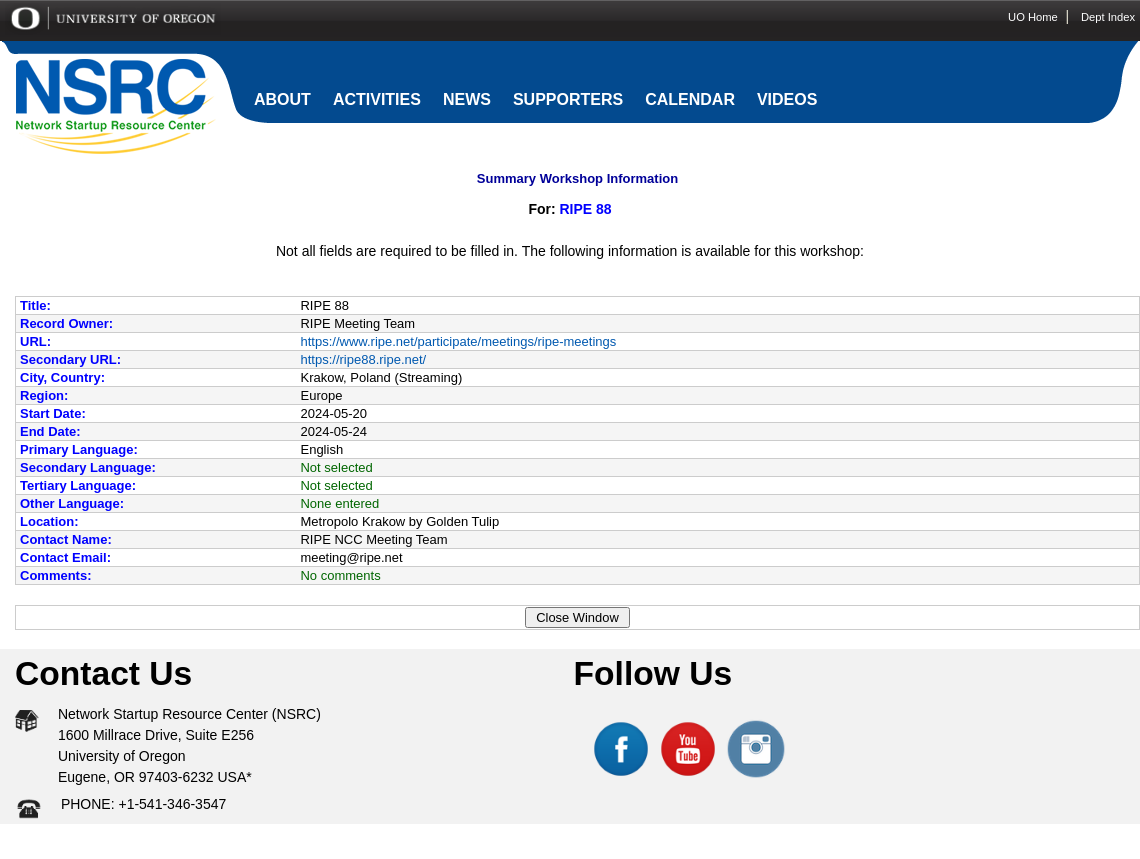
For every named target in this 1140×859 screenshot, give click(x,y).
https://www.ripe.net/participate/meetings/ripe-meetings (458, 341)
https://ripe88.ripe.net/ (363, 359)
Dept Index (1108, 17)
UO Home (1033, 17)
